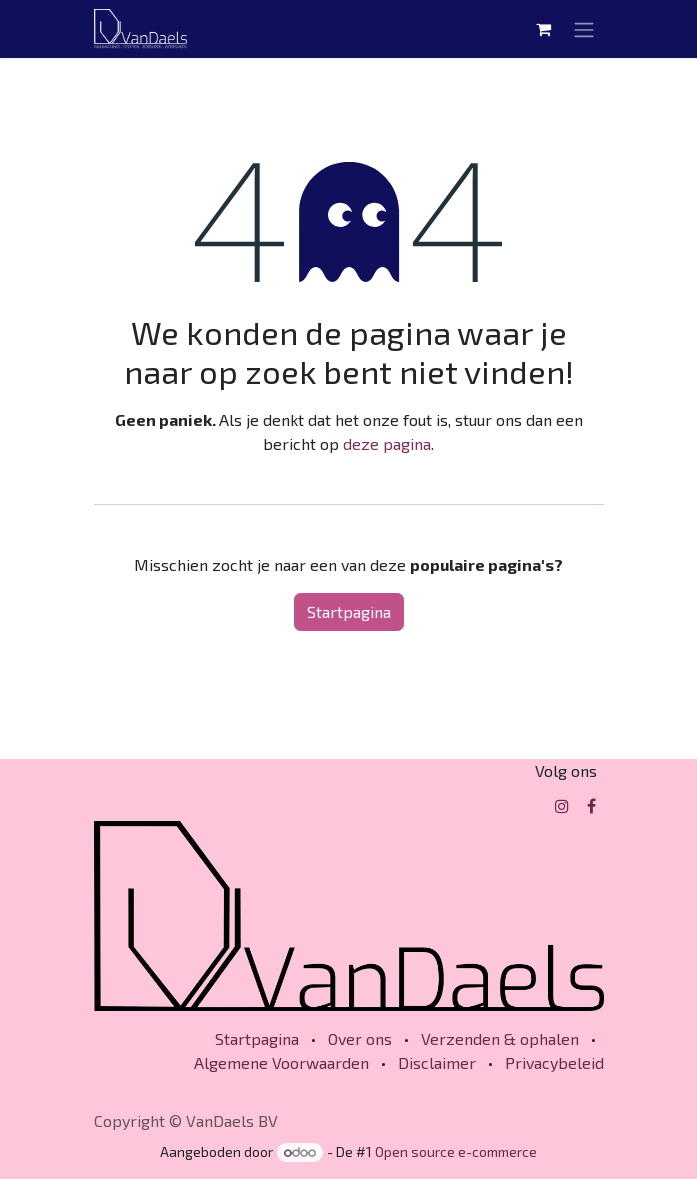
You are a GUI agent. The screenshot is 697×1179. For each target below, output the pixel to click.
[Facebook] (591, 806)
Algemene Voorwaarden (281, 1062)
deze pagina (387, 443)
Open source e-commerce (456, 1151)
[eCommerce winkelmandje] (544, 29)
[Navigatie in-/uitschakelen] (584, 29)
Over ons (360, 1038)
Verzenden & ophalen (500, 1038)
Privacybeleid (554, 1062)
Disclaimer (437, 1062)
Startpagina (349, 611)
